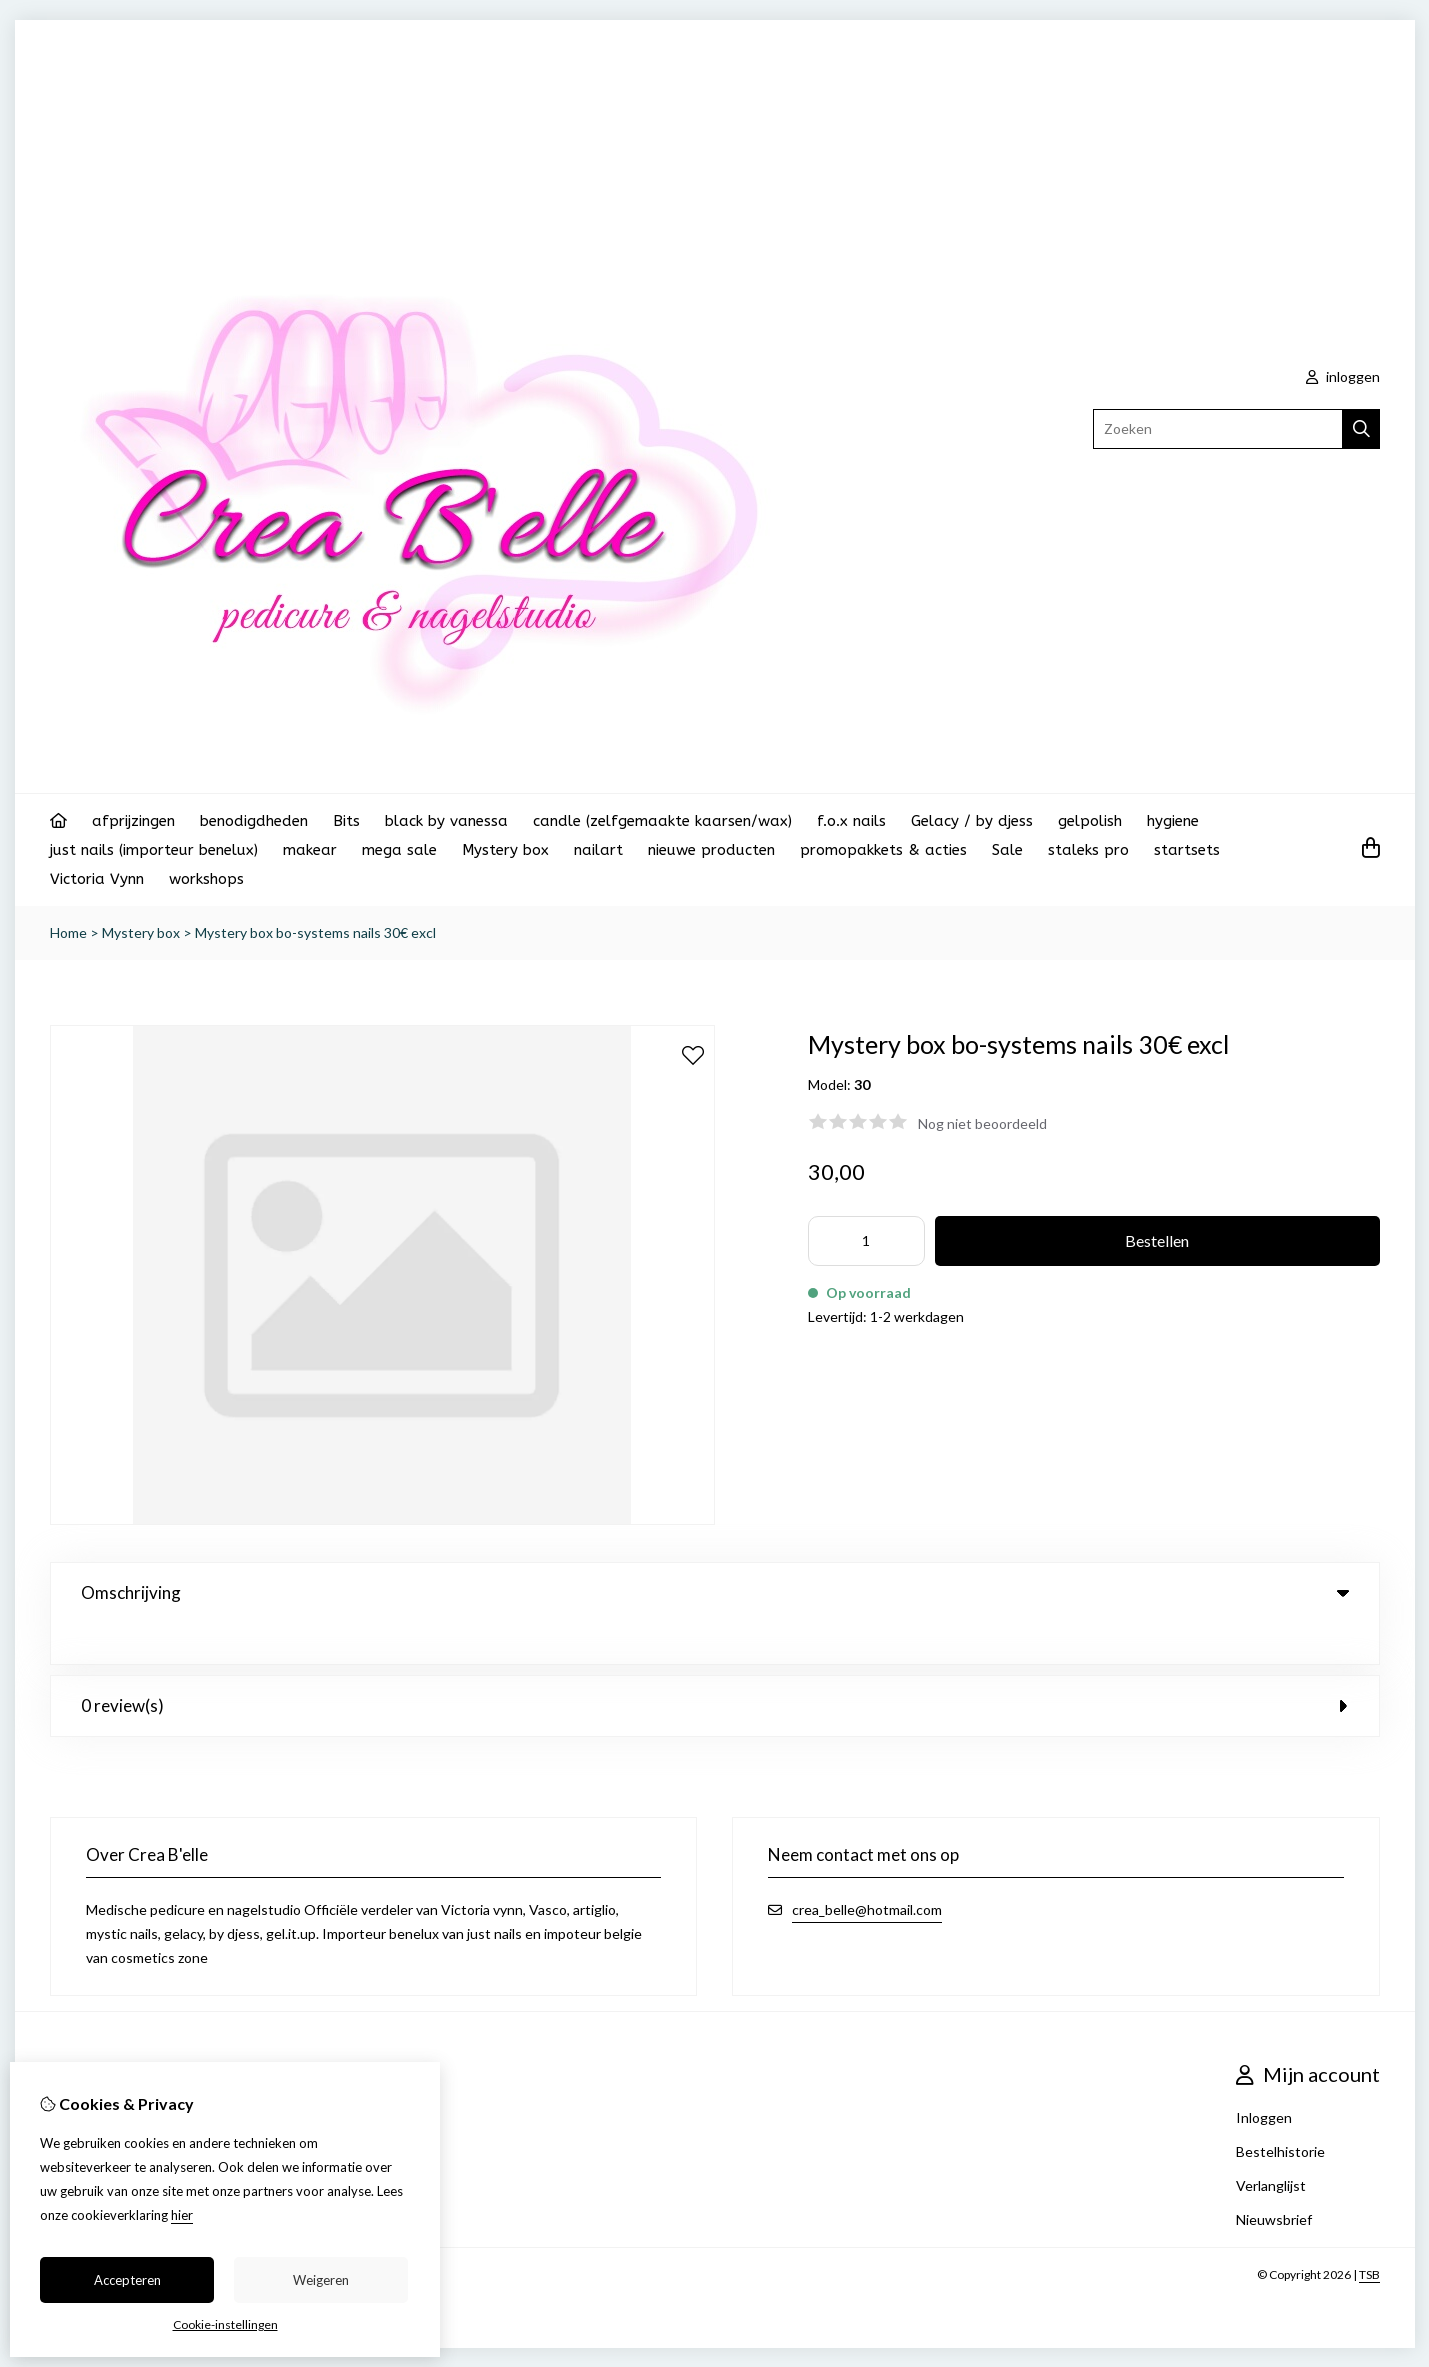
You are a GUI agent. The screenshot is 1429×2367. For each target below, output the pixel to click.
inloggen (1343, 376)
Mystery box (505, 850)
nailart (598, 850)
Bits (346, 821)
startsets (1187, 850)
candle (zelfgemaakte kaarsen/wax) (662, 821)
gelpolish (1090, 821)
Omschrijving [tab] (715, 1592)
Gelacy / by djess (972, 821)
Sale (1007, 850)
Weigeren (321, 2280)
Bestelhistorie (1280, 2110)
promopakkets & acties (883, 850)
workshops (206, 879)
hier (182, 2215)
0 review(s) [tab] (715, 1664)
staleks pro (1088, 850)
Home (68, 932)
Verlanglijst (1271, 2144)
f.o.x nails (851, 821)
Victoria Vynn (97, 879)
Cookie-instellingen (225, 2324)
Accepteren (127, 2280)
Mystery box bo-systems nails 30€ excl (315, 932)
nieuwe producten (711, 850)
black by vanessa (446, 821)
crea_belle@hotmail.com (867, 1868)
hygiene (1173, 821)
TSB (1369, 2233)
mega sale (399, 850)
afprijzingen (133, 821)
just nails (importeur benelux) (154, 850)
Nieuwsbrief (1274, 2178)
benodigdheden (254, 821)
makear (310, 850)
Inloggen (1264, 2076)
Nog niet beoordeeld (982, 1123)
